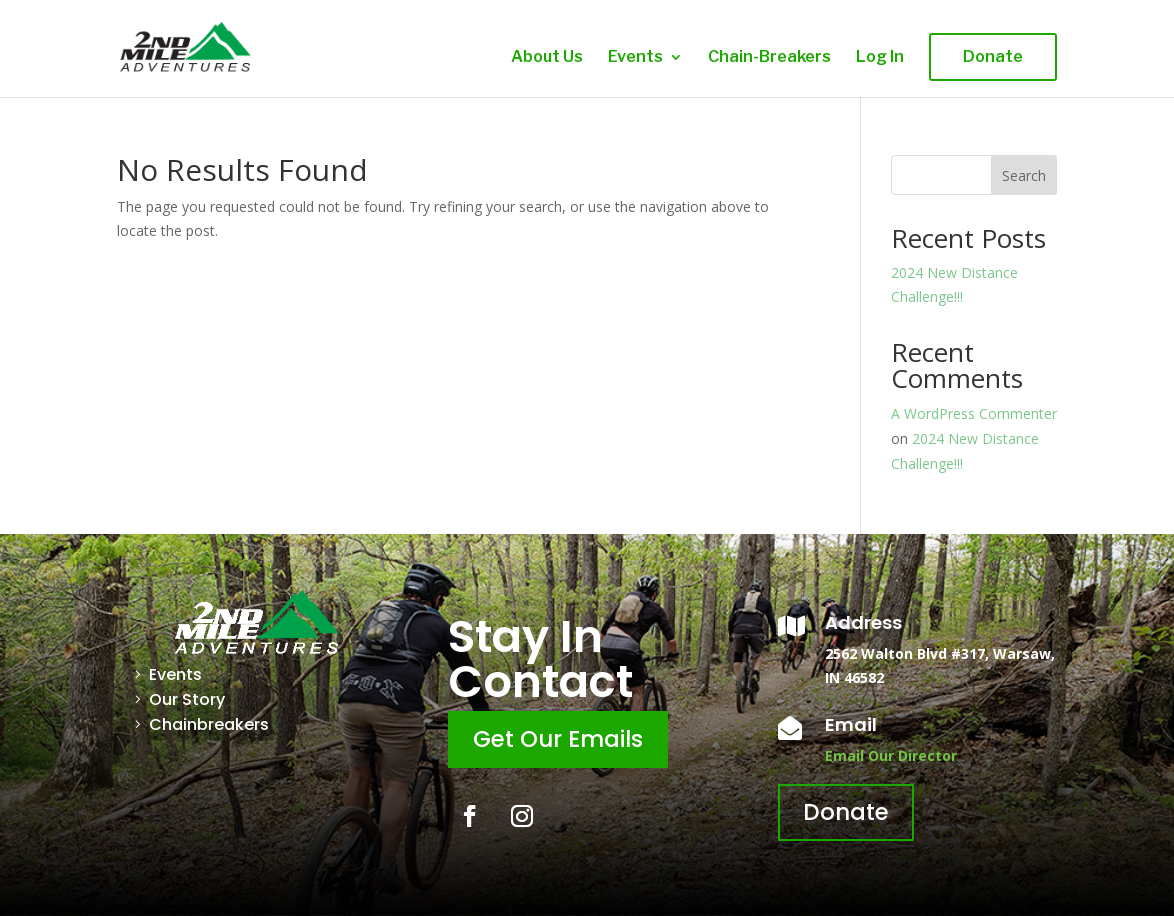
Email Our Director (891, 755)
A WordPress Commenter (974, 413)
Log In (880, 58)
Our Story (187, 699)
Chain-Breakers (769, 58)
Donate (993, 56)
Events (635, 58)
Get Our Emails (558, 739)
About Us (547, 58)
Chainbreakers (209, 724)
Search (1024, 175)
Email (851, 724)
